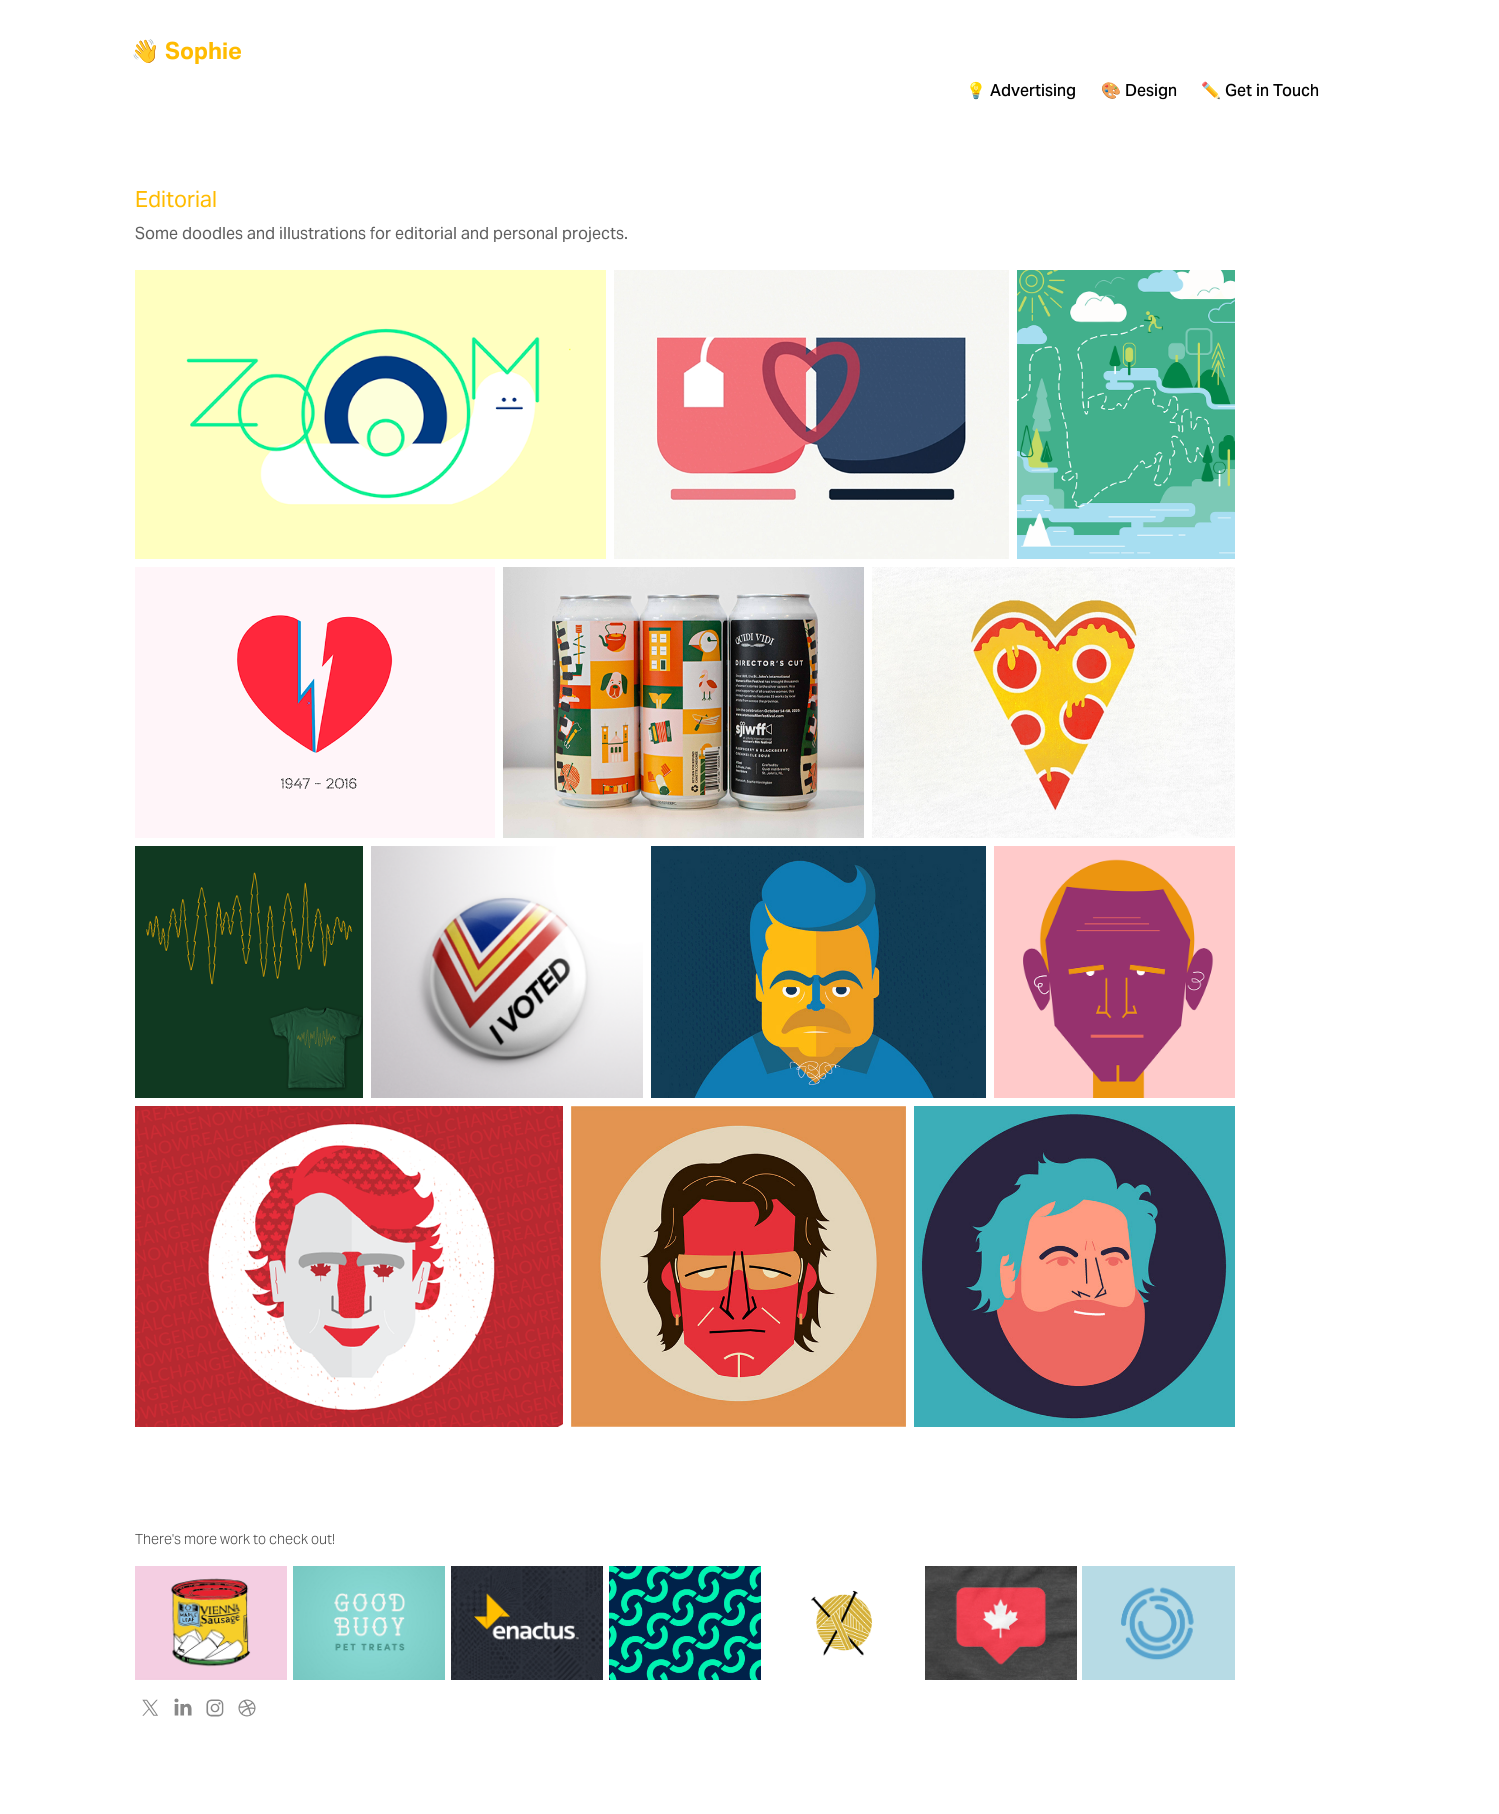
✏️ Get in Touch (1260, 90)
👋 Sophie (186, 51)
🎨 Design (1139, 90)
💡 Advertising (1021, 90)
